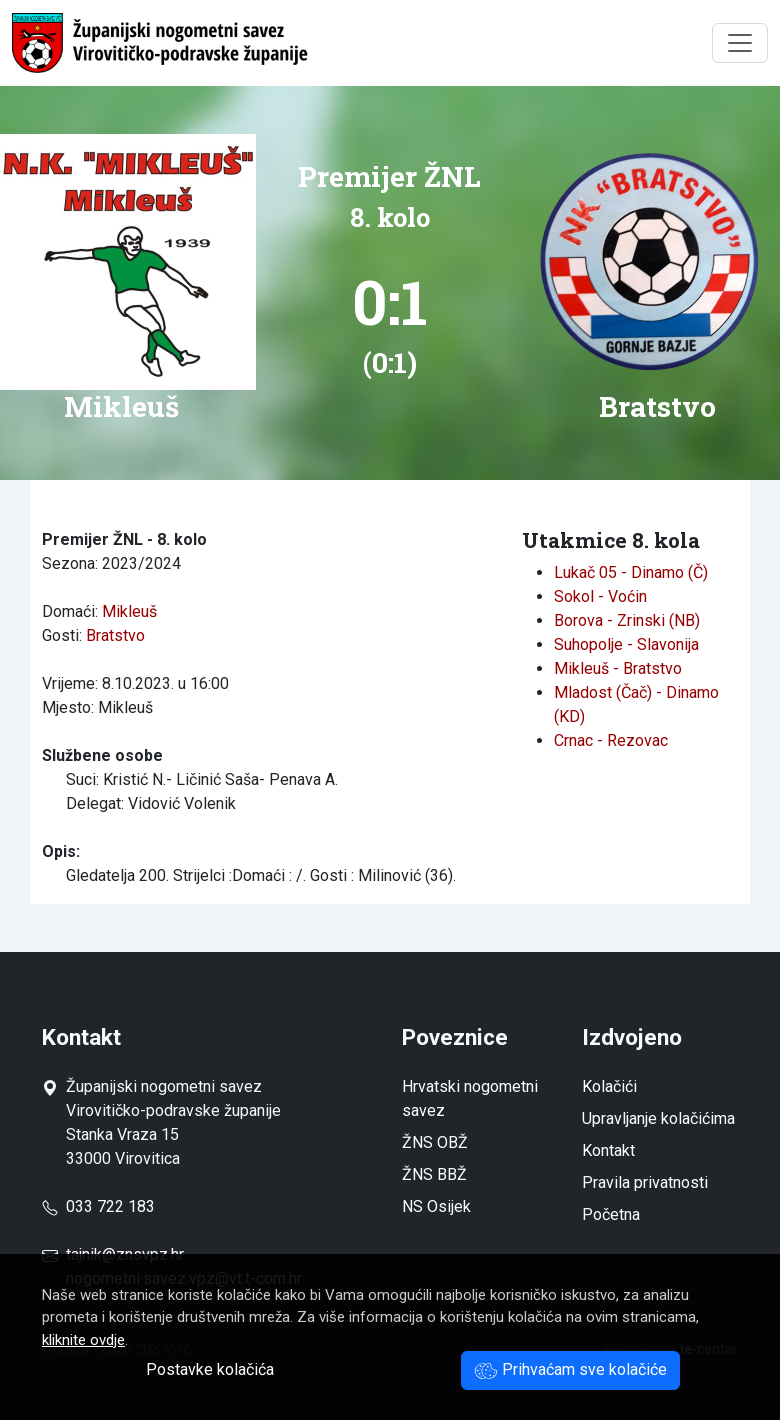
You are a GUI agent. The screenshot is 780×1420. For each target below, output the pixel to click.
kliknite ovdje (83, 1340)
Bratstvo (115, 635)
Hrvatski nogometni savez (470, 1098)
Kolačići (609, 1086)
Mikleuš (129, 611)
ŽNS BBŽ (434, 1174)
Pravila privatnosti (645, 1182)
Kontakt (608, 1150)
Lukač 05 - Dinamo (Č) (631, 572)
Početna (611, 1214)
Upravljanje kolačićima (658, 1118)
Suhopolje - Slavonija (626, 644)
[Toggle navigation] (740, 43)
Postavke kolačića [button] (210, 1369)
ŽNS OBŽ (435, 1142)
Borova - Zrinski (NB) (627, 620)
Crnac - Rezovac (611, 740)
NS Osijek (436, 1206)
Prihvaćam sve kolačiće (570, 1369)
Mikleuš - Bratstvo (618, 668)
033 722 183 (98, 1206)
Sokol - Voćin (600, 596)
